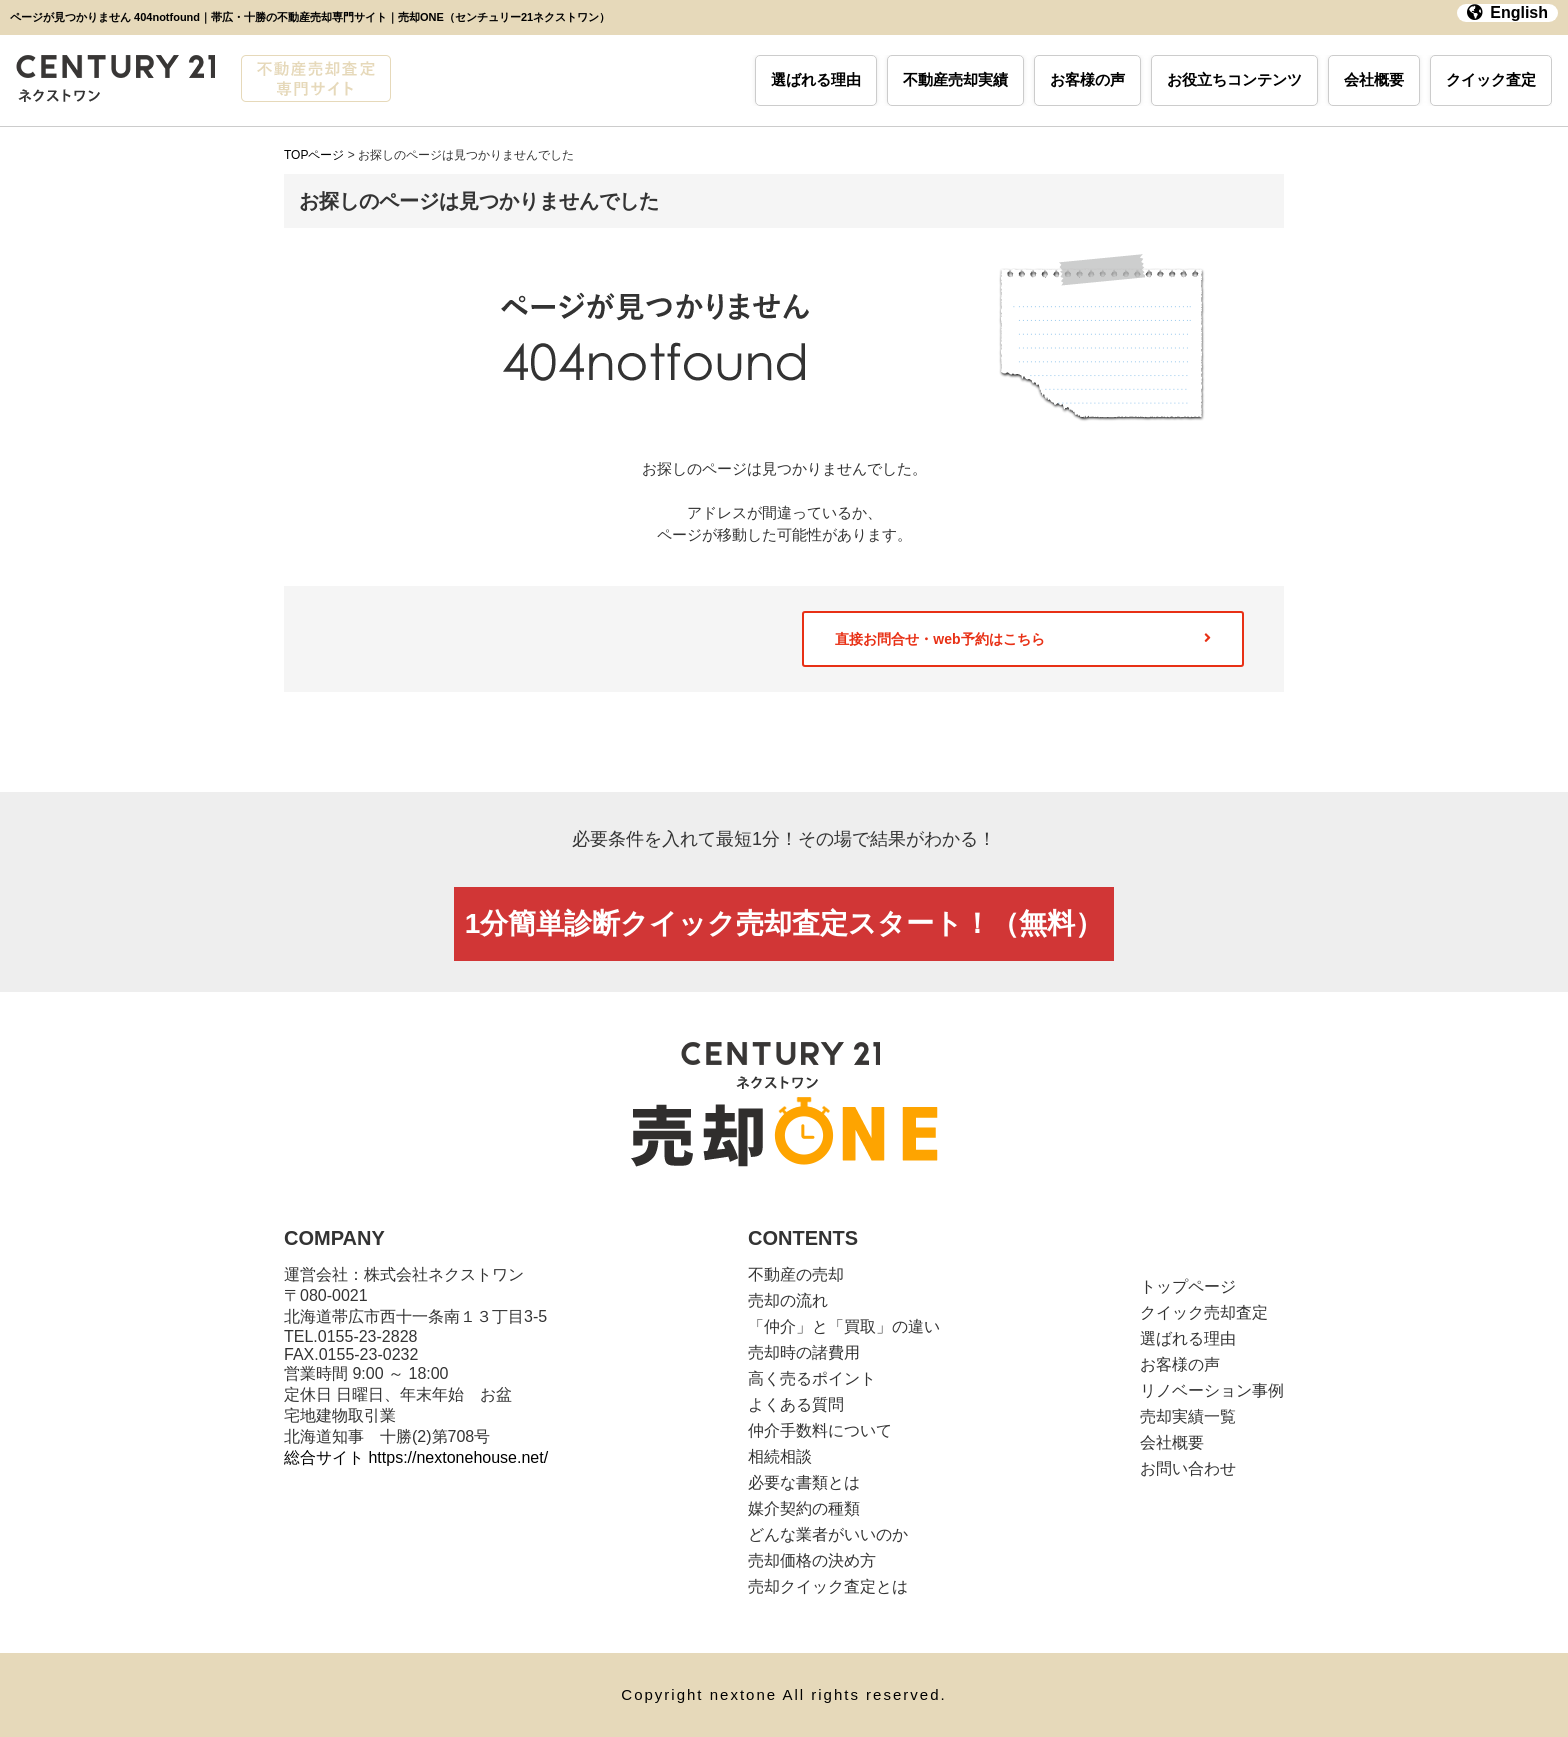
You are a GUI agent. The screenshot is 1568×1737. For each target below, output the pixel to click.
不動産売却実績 (955, 79)
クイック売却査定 (1204, 1312)
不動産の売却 (796, 1274)
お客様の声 (1087, 79)
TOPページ (314, 155)
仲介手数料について (820, 1430)
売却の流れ (788, 1300)
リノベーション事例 (1212, 1390)
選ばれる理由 (816, 79)
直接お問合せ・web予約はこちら (1023, 639)
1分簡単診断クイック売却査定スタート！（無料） (784, 923)
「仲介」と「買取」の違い (844, 1326)
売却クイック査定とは (828, 1586)
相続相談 (780, 1456)
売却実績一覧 (1188, 1416)
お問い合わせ (1188, 1468)
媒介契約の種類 (804, 1508)
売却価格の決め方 (812, 1560)
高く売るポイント (812, 1378)
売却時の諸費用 (804, 1352)
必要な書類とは (804, 1482)
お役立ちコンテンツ (1234, 79)
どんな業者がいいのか (828, 1534)
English (1507, 12)
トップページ (1188, 1286)
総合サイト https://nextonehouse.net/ (416, 1457)
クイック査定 (1491, 79)
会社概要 (1374, 79)
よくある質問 (796, 1404)
